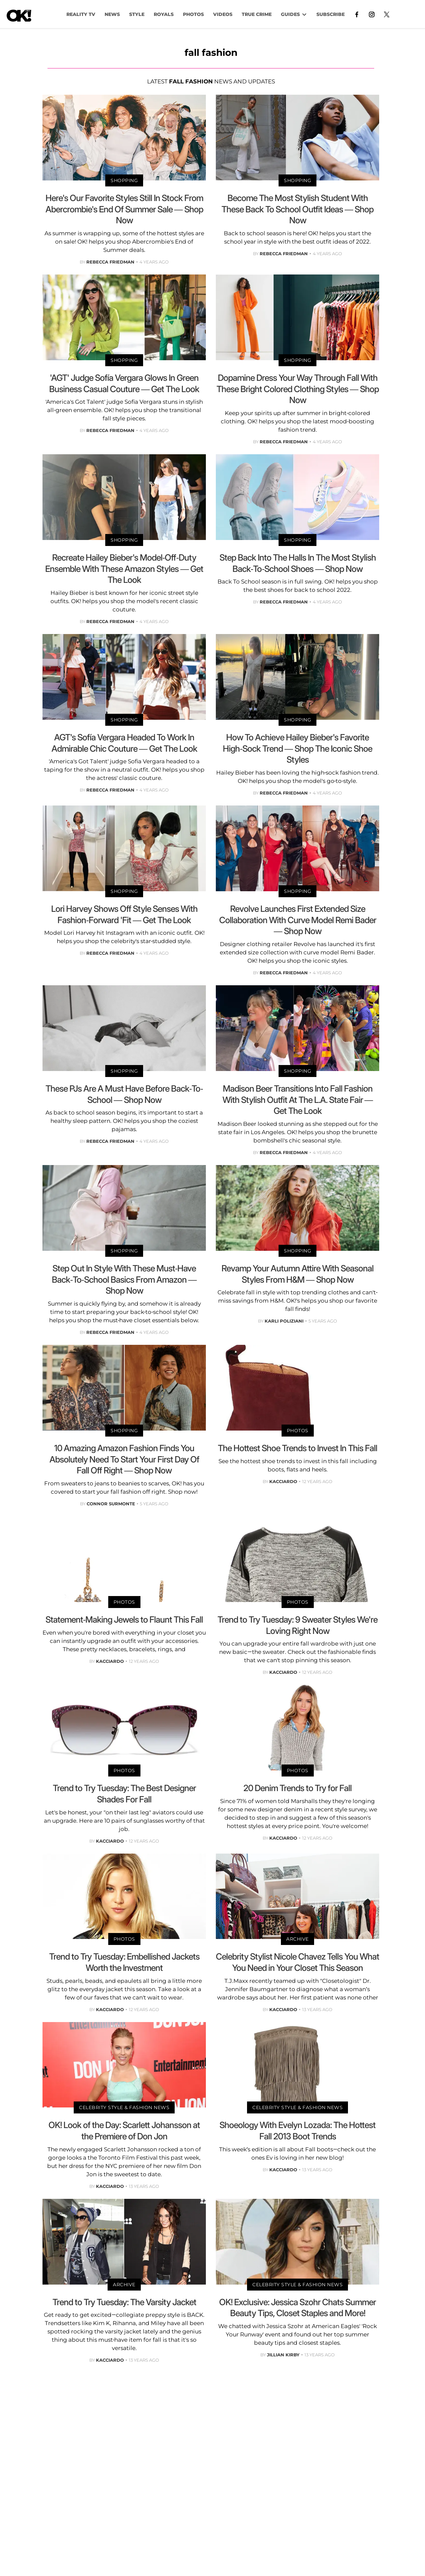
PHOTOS (193, 14)
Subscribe (330, 14)
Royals (164, 14)
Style (136, 14)
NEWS (112, 14)
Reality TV (80, 14)
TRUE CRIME (257, 14)
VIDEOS (222, 14)
